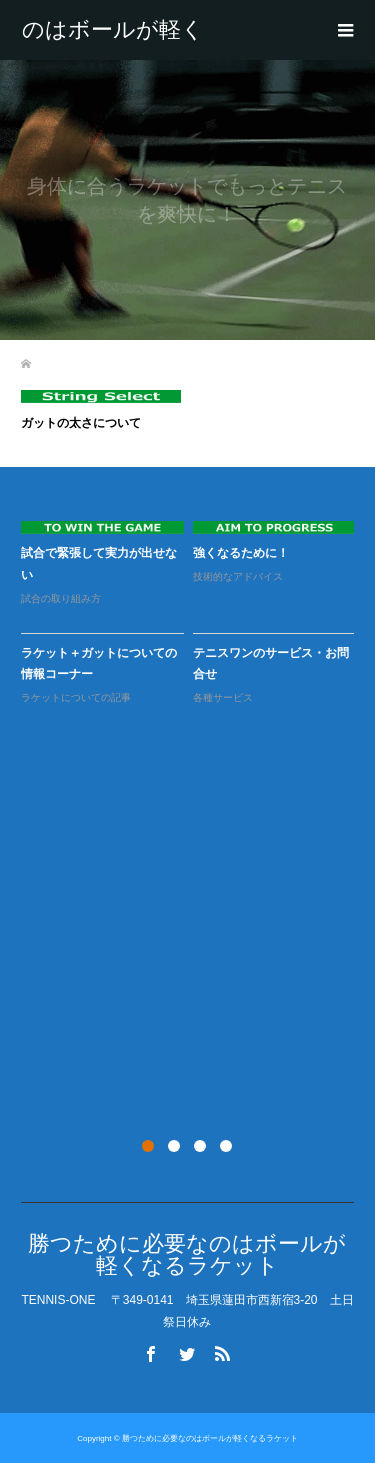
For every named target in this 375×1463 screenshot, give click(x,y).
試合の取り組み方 (61, 598)
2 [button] (174, 1146)
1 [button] (148, 1146)
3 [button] (200, 1146)
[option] (192, 613)
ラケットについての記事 (76, 697)
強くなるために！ (241, 553)
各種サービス (223, 697)
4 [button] (226, 1146)
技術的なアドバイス (238, 576)
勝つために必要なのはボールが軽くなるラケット (113, 30)
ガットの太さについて (81, 423)
